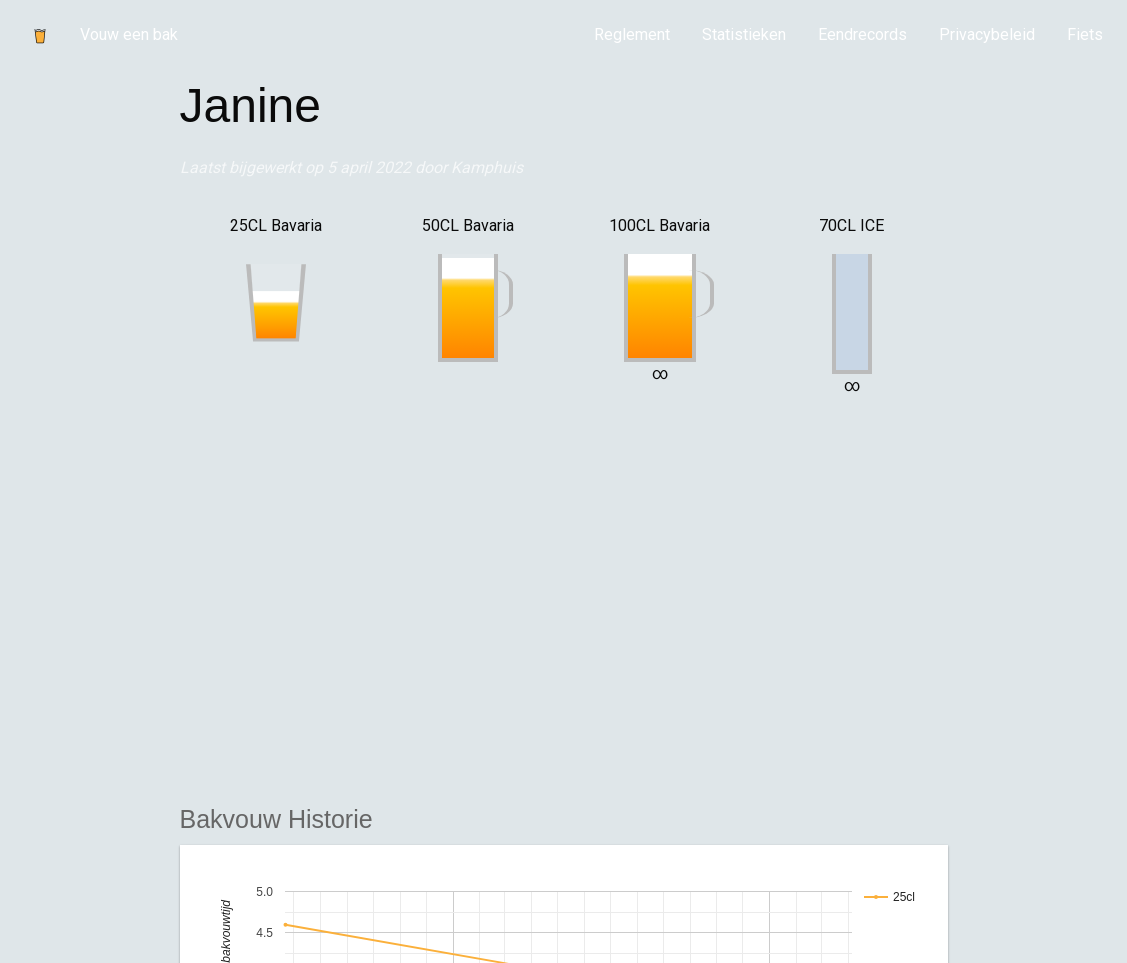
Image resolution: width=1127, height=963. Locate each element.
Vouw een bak (129, 34)
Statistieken (744, 34)
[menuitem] (632, 35)
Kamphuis (487, 167)
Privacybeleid (987, 34)
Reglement (632, 34)
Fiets (1085, 34)
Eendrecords (862, 34)
